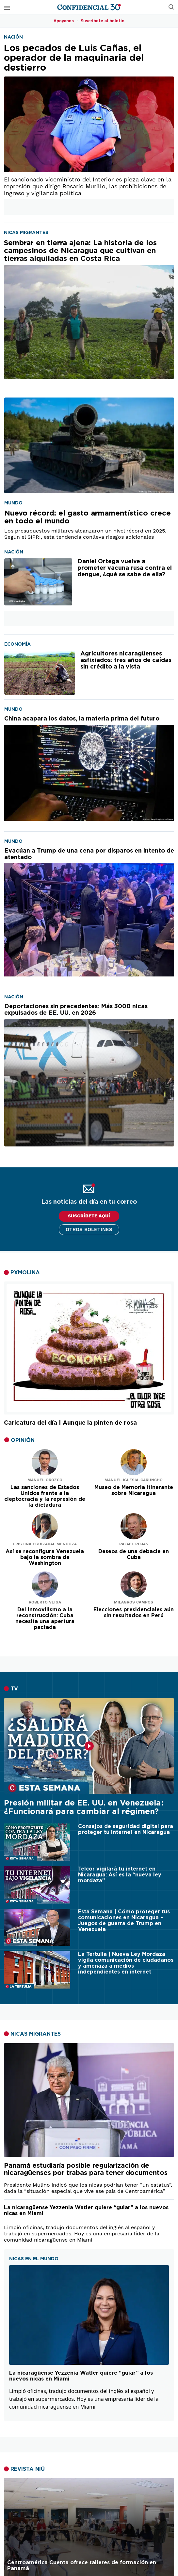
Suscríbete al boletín (102, 20)
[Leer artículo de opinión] (45, 1462)
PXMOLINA (25, 1272)
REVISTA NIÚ (27, 2469)
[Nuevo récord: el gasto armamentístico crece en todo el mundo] (89, 445)
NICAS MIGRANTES (35, 2034)
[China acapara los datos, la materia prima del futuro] (89, 768)
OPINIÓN (23, 1440)
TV (14, 1688)
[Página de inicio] (89, 7)
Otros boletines (89, 1229)
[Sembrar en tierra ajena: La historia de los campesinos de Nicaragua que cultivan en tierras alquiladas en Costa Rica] (89, 309)
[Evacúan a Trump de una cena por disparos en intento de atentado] (89, 912)
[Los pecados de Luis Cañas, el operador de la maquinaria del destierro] (89, 107)
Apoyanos (64, 20)
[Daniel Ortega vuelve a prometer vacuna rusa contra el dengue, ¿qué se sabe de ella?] (38, 581)
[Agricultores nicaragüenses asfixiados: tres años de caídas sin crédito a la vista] (39, 673)
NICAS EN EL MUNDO (33, 2259)
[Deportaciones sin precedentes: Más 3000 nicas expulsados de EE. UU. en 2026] (89, 1074)
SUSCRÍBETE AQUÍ (89, 1215)
